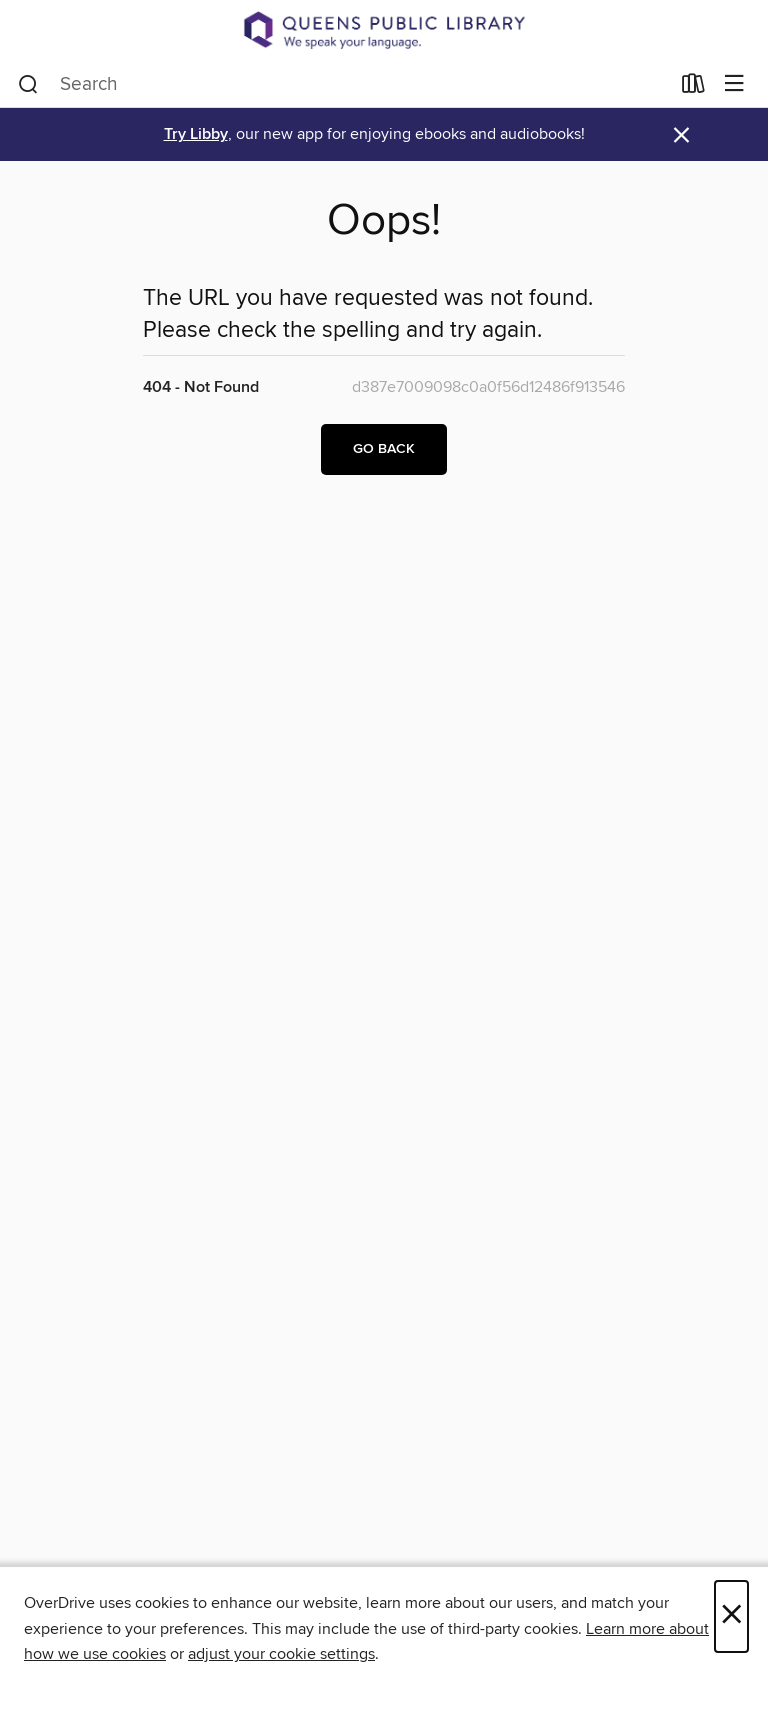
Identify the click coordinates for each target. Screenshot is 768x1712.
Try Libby (196, 134)
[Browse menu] (734, 84)
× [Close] (731, 1616)
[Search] (28, 84)
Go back (384, 449)
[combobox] (343, 84)
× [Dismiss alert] (681, 135)
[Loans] (693, 87)
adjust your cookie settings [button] (281, 1654)
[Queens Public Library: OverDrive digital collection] (384, 30)
